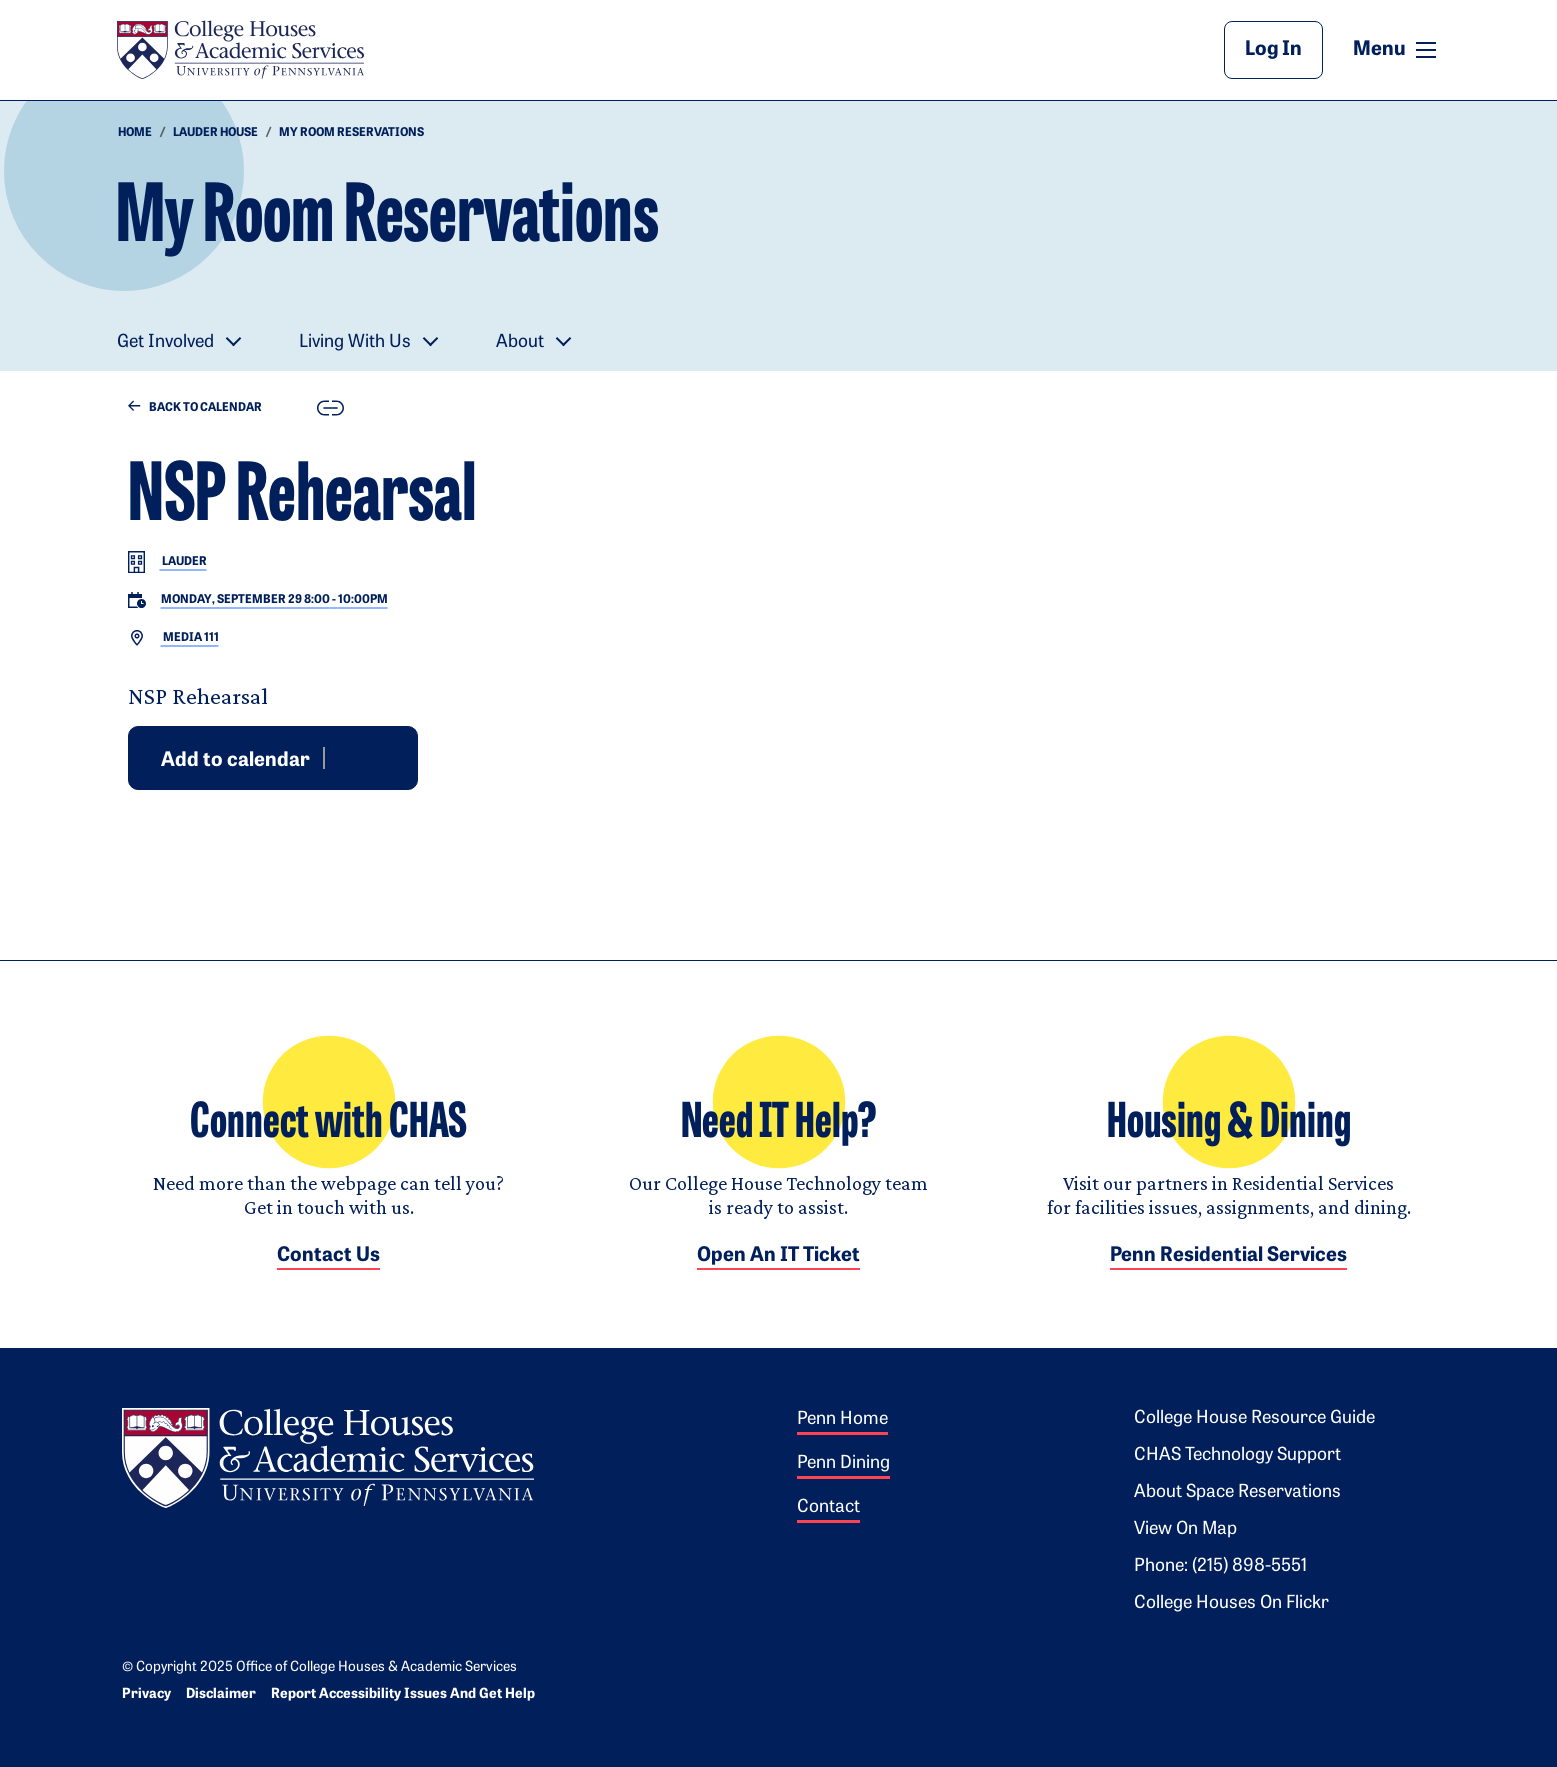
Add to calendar (235, 760)
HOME (135, 133)
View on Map (1185, 1529)
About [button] (520, 342)
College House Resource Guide (1254, 1418)
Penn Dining (843, 1463)
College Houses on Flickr (1231, 1603)
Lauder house (215, 133)
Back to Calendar (195, 407)
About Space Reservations (1237, 1492)
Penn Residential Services (1228, 1256)
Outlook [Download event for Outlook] (365, 757)
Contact (828, 1507)
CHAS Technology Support (1237, 1455)
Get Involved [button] (165, 342)
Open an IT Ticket (778, 1256)
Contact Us (328, 1256)
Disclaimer (221, 1694)
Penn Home (842, 1419)
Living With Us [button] (355, 342)
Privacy (146, 1694)
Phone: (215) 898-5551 (1220, 1566)
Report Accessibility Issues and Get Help (403, 1694)
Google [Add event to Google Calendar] (341, 757)
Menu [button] (1397, 49)
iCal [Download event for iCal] (389, 757)
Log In (1273, 50)
